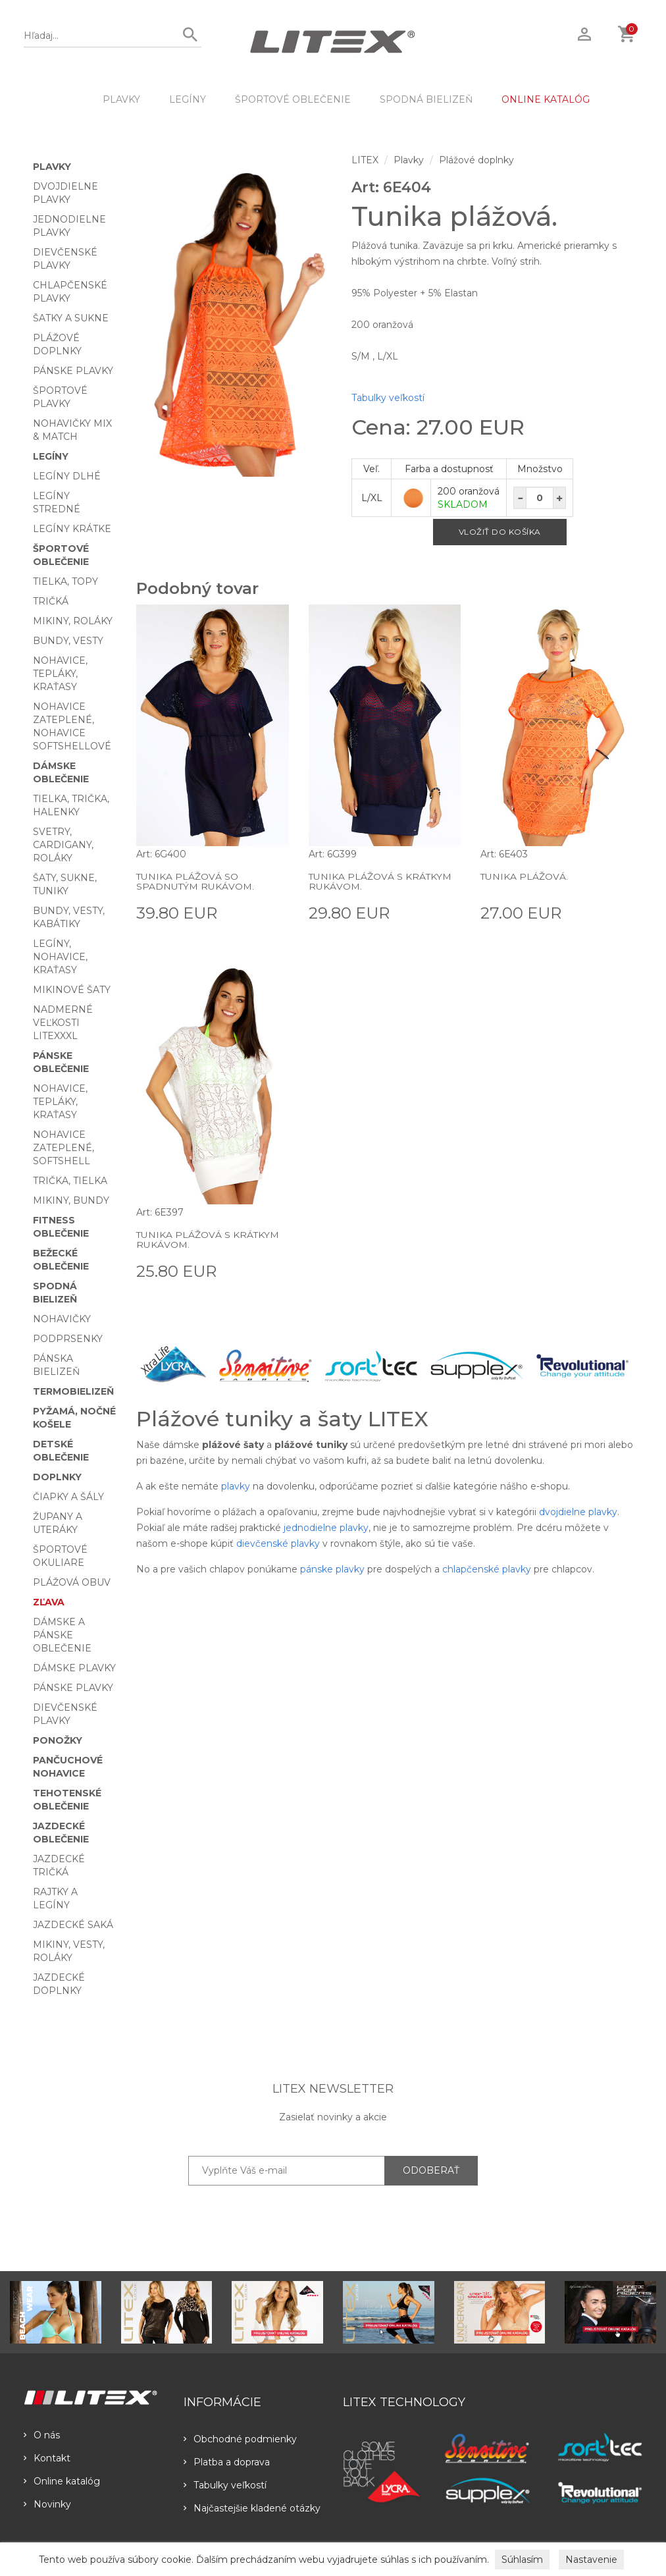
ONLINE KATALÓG (545, 99)
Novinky (47, 2504)
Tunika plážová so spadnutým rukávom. (195, 881)
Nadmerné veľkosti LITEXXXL (63, 1023)
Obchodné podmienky (240, 2439)
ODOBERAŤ (431, 2170)
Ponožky (57, 1740)
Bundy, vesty (68, 641)
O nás (42, 2435)
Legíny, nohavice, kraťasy (60, 957)
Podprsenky (68, 1339)
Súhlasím (522, 2559)
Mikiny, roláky (73, 621)
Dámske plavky (74, 1668)
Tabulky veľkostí (387, 398)
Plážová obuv (72, 1582)
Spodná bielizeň (426, 99)
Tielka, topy (65, 581)
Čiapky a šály (68, 1497)
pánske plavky (332, 1569)
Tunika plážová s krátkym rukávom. (380, 881)
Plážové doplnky (476, 160)
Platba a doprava (227, 2462)
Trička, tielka (70, 1181)
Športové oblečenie (293, 99)
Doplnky (57, 1477)
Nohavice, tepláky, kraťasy (60, 674)
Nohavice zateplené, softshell (63, 1148)
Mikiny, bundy (71, 1200)
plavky (235, 1486)
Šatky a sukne (71, 318)
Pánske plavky (73, 371)
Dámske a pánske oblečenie (62, 1635)
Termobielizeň (73, 1391)
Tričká (50, 601)
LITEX (364, 160)
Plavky (121, 99)
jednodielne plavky (326, 1528)
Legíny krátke (72, 529)
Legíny (187, 99)
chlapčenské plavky (486, 1569)
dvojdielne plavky (578, 1512)
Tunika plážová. (524, 876)
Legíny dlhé (67, 476)
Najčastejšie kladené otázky (252, 2508)
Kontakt (47, 2458)
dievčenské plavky (278, 1543)
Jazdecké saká (73, 1925)
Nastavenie (591, 2559)
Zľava (48, 1602)
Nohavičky (62, 1319)
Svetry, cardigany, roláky (63, 845)
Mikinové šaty (72, 990)
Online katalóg (62, 2481)
